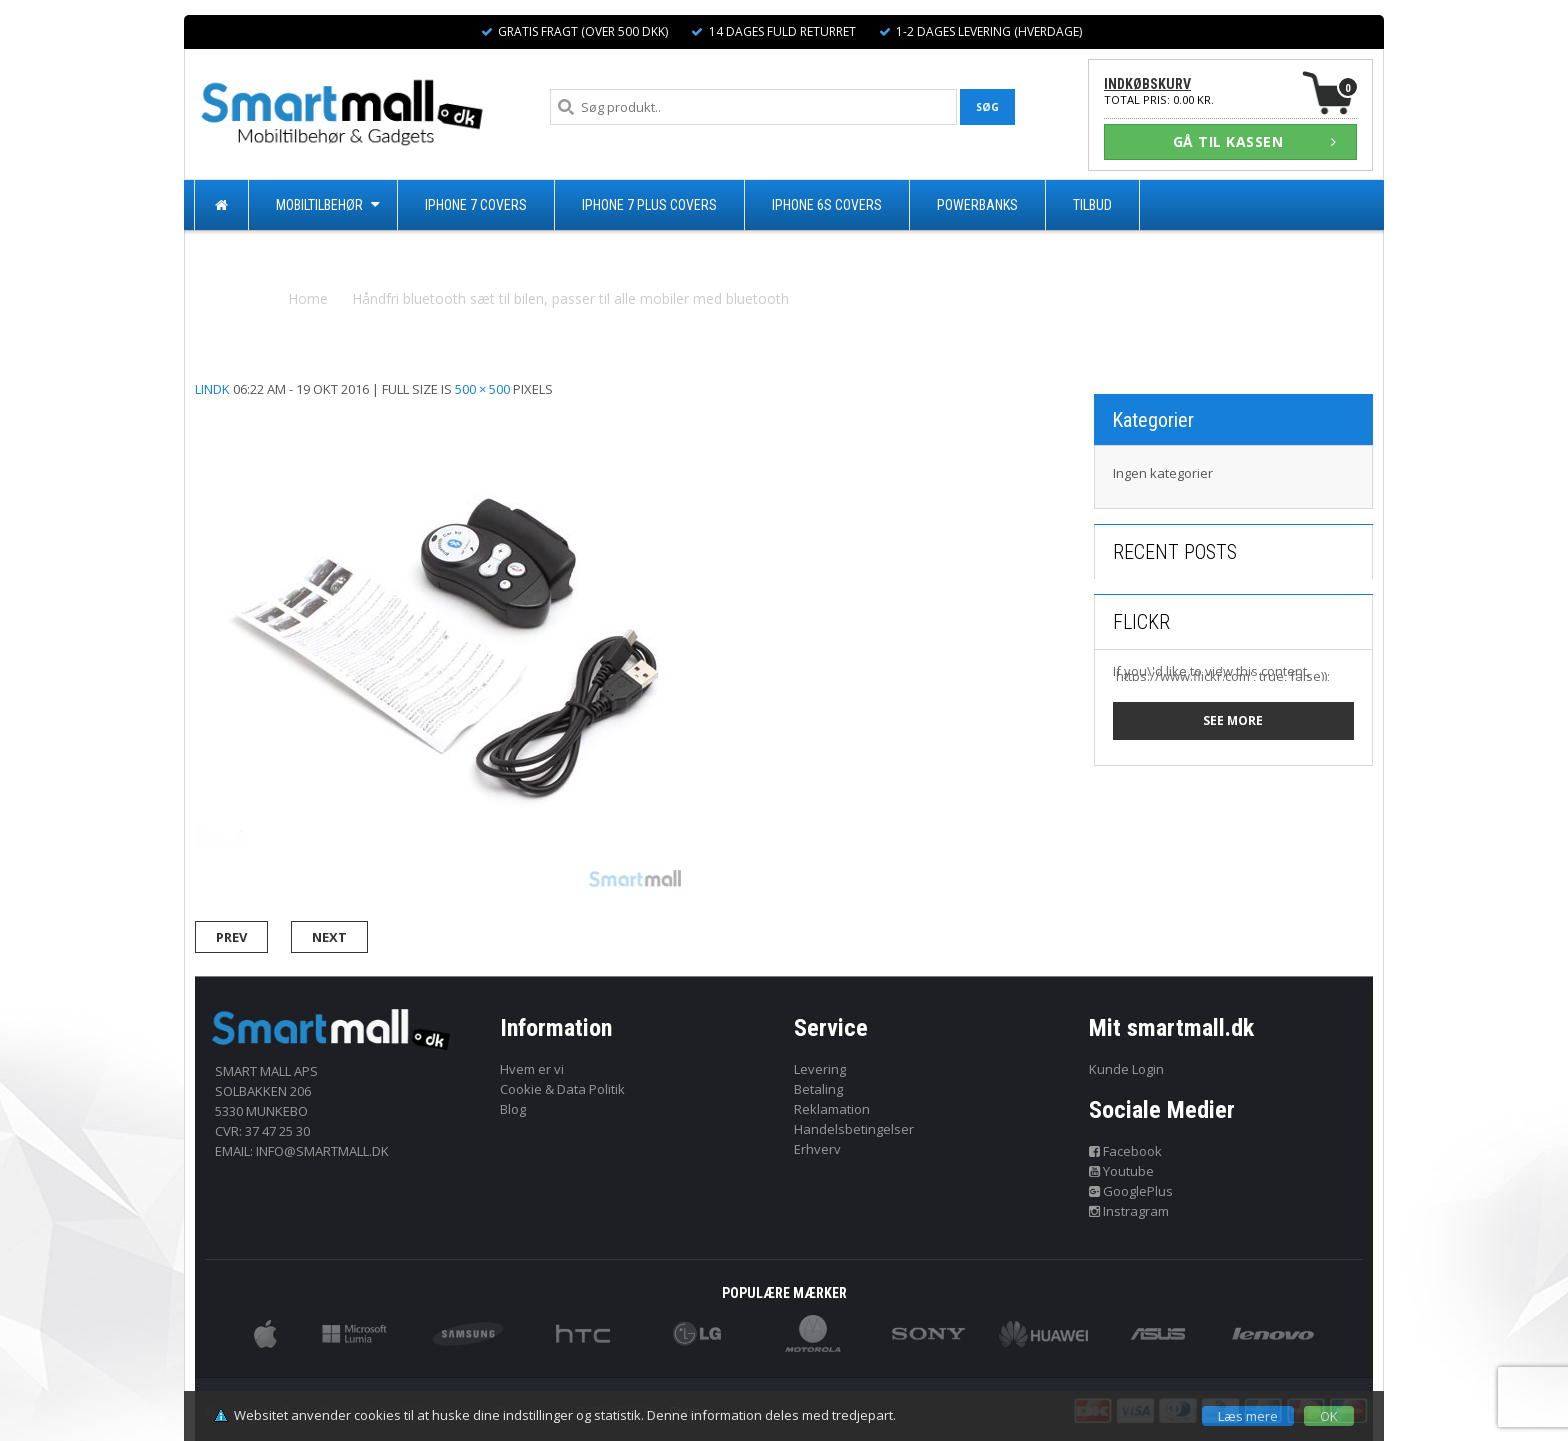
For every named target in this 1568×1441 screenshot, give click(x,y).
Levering (820, 1069)
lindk (212, 389)
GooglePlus (1131, 1191)
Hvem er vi (532, 1069)
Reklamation (832, 1109)
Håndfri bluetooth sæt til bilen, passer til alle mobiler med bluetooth (570, 298)
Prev (231, 937)
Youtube (1122, 1171)
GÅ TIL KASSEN (1255, 141)
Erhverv (817, 1149)
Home (308, 298)
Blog (513, 1109)
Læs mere (1248, 1416)
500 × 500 (482, 389)
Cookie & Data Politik (562, 1089)
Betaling (818, 1089)
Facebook (1126, 1151)
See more (1233, 720)
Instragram (1129, 1211)
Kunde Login (1126, 1069)
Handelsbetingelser (854, 1129)
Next (329, 937)
